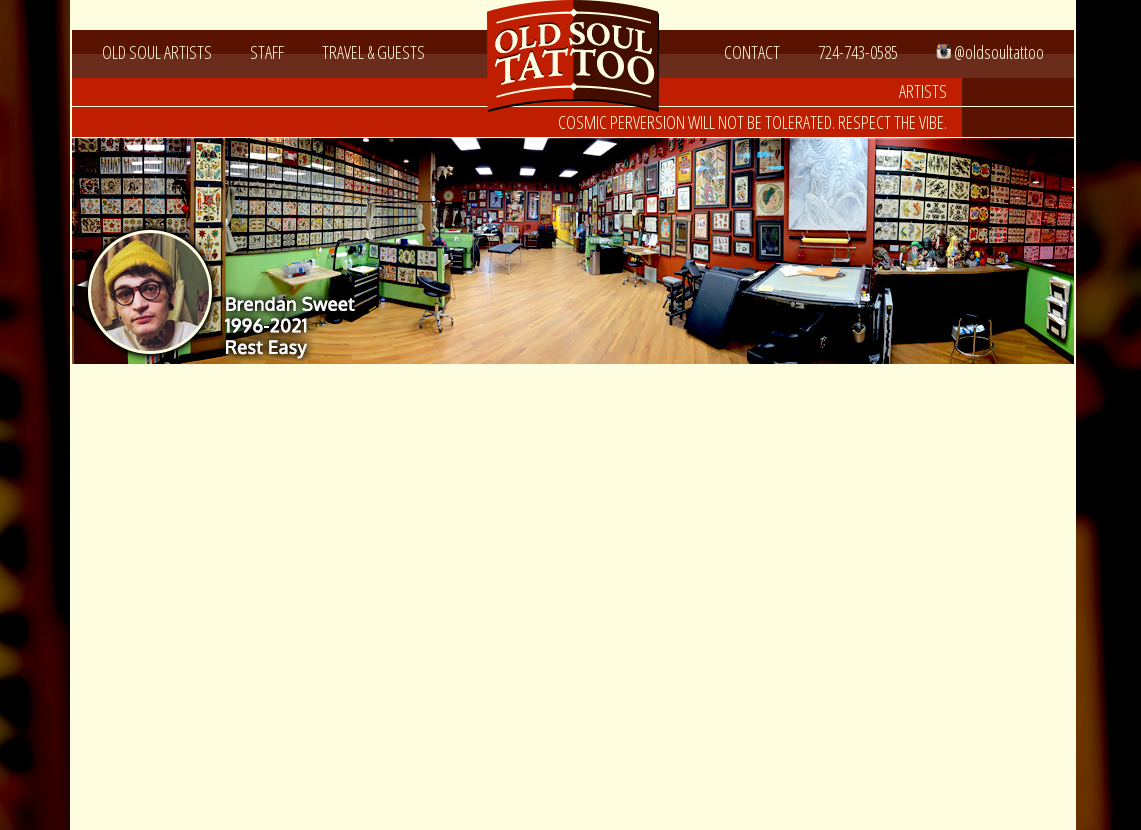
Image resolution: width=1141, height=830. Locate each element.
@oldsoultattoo (990, 52)
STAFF (267, 52)
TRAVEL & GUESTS (373, 52)
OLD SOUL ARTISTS (157, 52)
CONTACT (752, 52)
